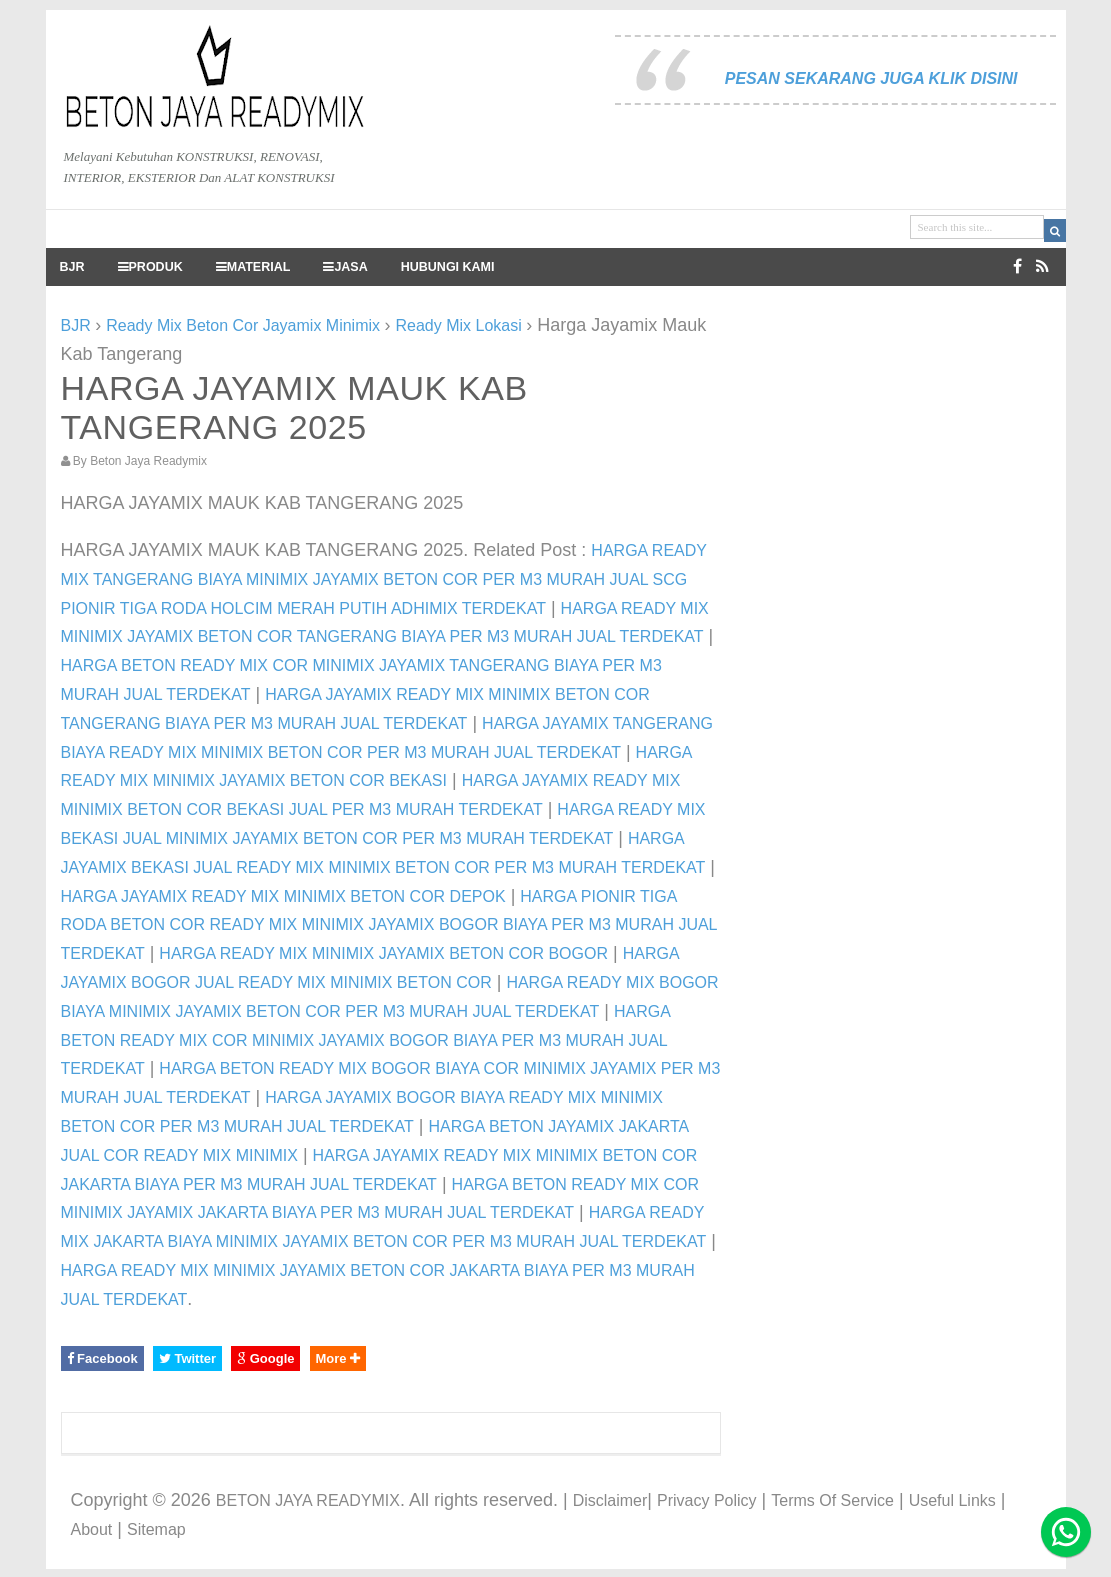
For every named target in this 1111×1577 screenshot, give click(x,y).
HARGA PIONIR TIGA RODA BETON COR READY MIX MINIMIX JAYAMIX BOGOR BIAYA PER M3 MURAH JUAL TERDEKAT (389, 925)
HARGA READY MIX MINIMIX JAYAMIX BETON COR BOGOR (383, 953)
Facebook (102, 1358)
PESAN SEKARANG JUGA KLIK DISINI (871, 78)
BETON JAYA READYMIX (308, 1500)
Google (265, 1358)
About (92, 1529)
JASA (345, 267)
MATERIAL (253, 267)
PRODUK (150, 267)
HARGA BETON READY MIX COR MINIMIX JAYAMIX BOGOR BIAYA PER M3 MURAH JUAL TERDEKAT (365, 1040)
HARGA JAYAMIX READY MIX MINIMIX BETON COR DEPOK (283, 896)
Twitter (187, 1358)
